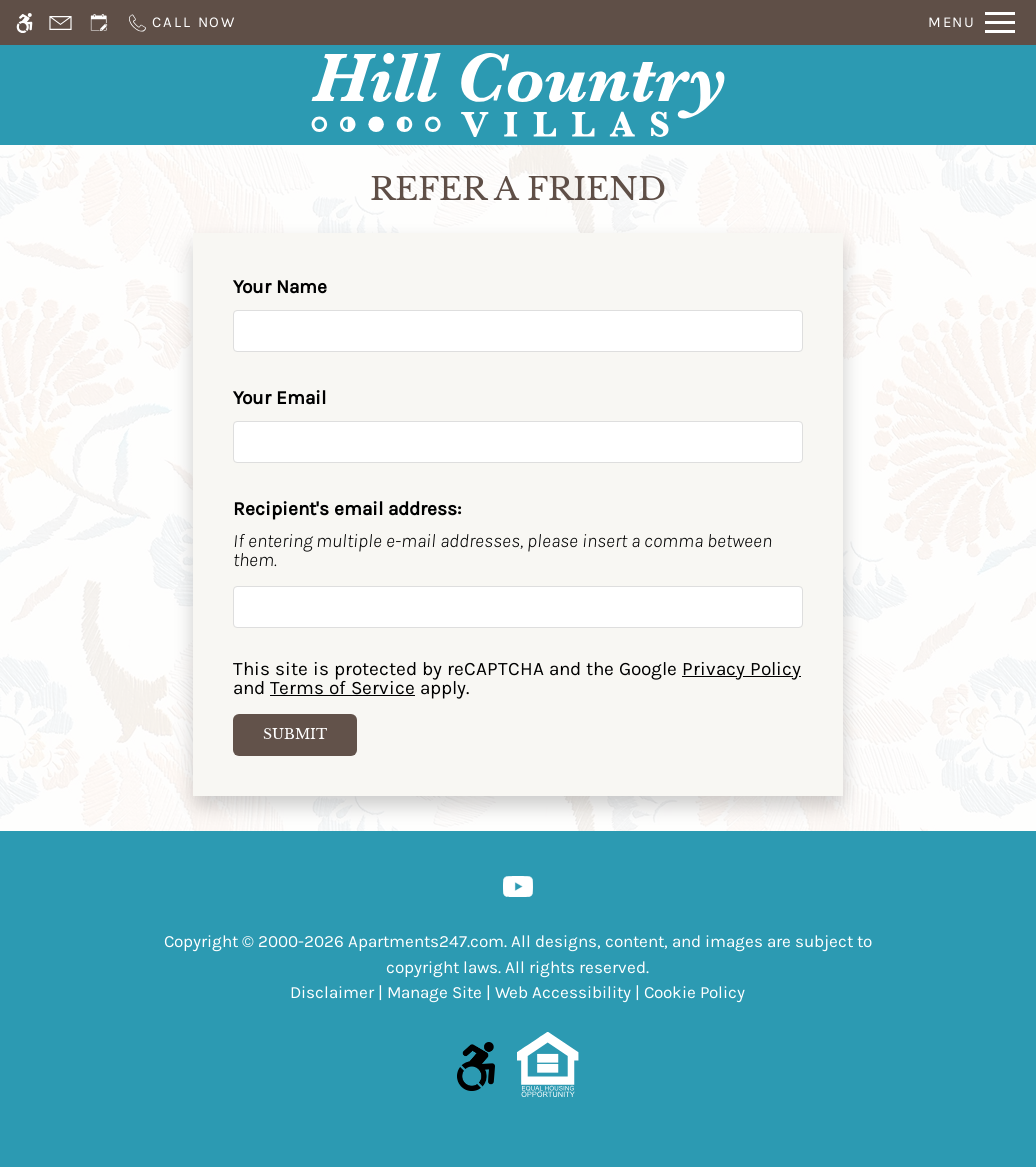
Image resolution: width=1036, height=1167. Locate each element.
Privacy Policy (741, 669)
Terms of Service (342, 688)
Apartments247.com (426, 941)
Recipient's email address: (347, 509)
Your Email (316, 398)
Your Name (317, 287)
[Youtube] (518, 885)
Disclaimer (332, 992)
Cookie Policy (694, 992)
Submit (295, 734)
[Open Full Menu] (971, 22)
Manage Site (434, 992)
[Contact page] (60, 22)
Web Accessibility (563, 992)
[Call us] (181, 22)
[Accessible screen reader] (24, 22)
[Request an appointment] (99, 22)
